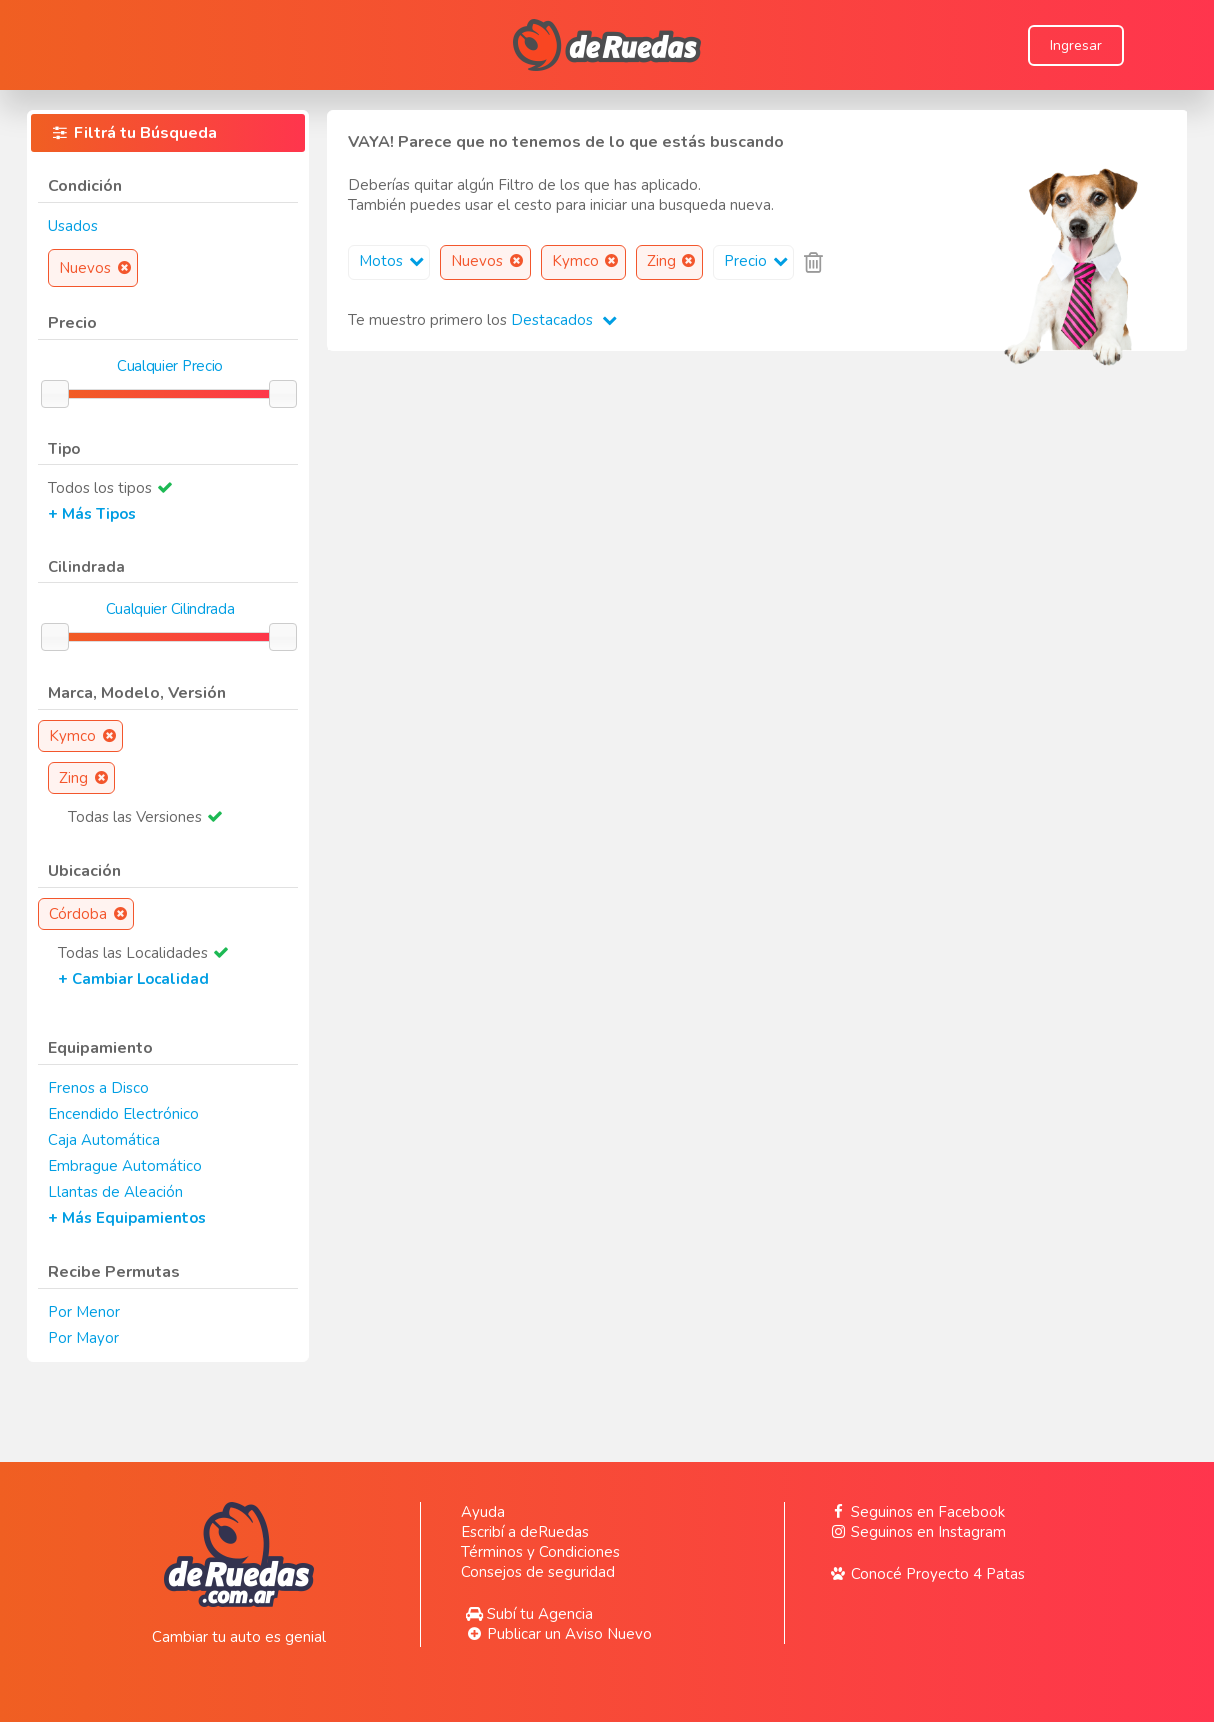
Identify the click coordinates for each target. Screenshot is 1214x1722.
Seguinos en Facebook (915, 1512)
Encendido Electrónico (123, 1114)
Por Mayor (83, 1338)
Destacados (564, 320)
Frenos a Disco (98, 1088)
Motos (394, 261)
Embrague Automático (125, 1166)
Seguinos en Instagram (915, 1532)
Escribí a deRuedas (525, 1532)
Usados (73, 226)
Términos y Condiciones (540, 1552)
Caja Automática (104, 1140)
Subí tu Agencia (527, 1614)
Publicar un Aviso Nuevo (556, 1634)
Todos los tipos (100, 488)
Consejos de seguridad (538, 1572)
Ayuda (483, 1512)
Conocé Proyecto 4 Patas (925, 1574)
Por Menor (84, 1312)
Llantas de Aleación (115, 1192)
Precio (758, 261)
